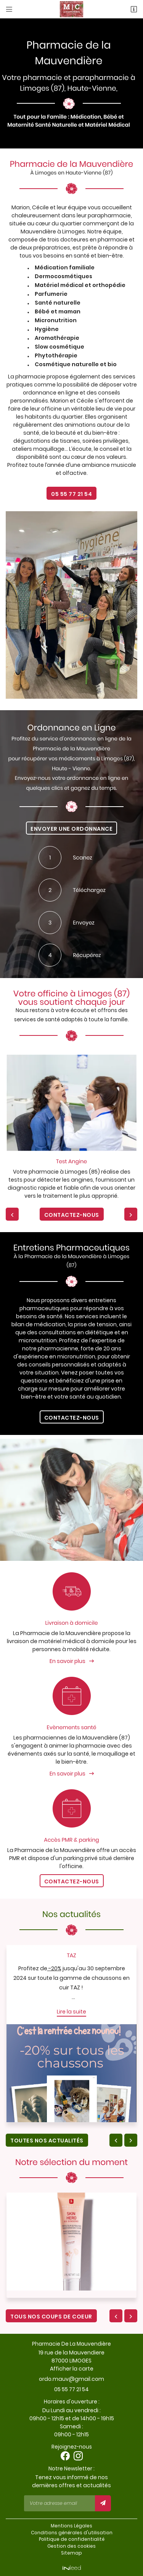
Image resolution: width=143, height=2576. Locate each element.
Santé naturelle (57, 303)
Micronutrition (56, 320)
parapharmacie (109, 215)
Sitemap (71, 2553)
